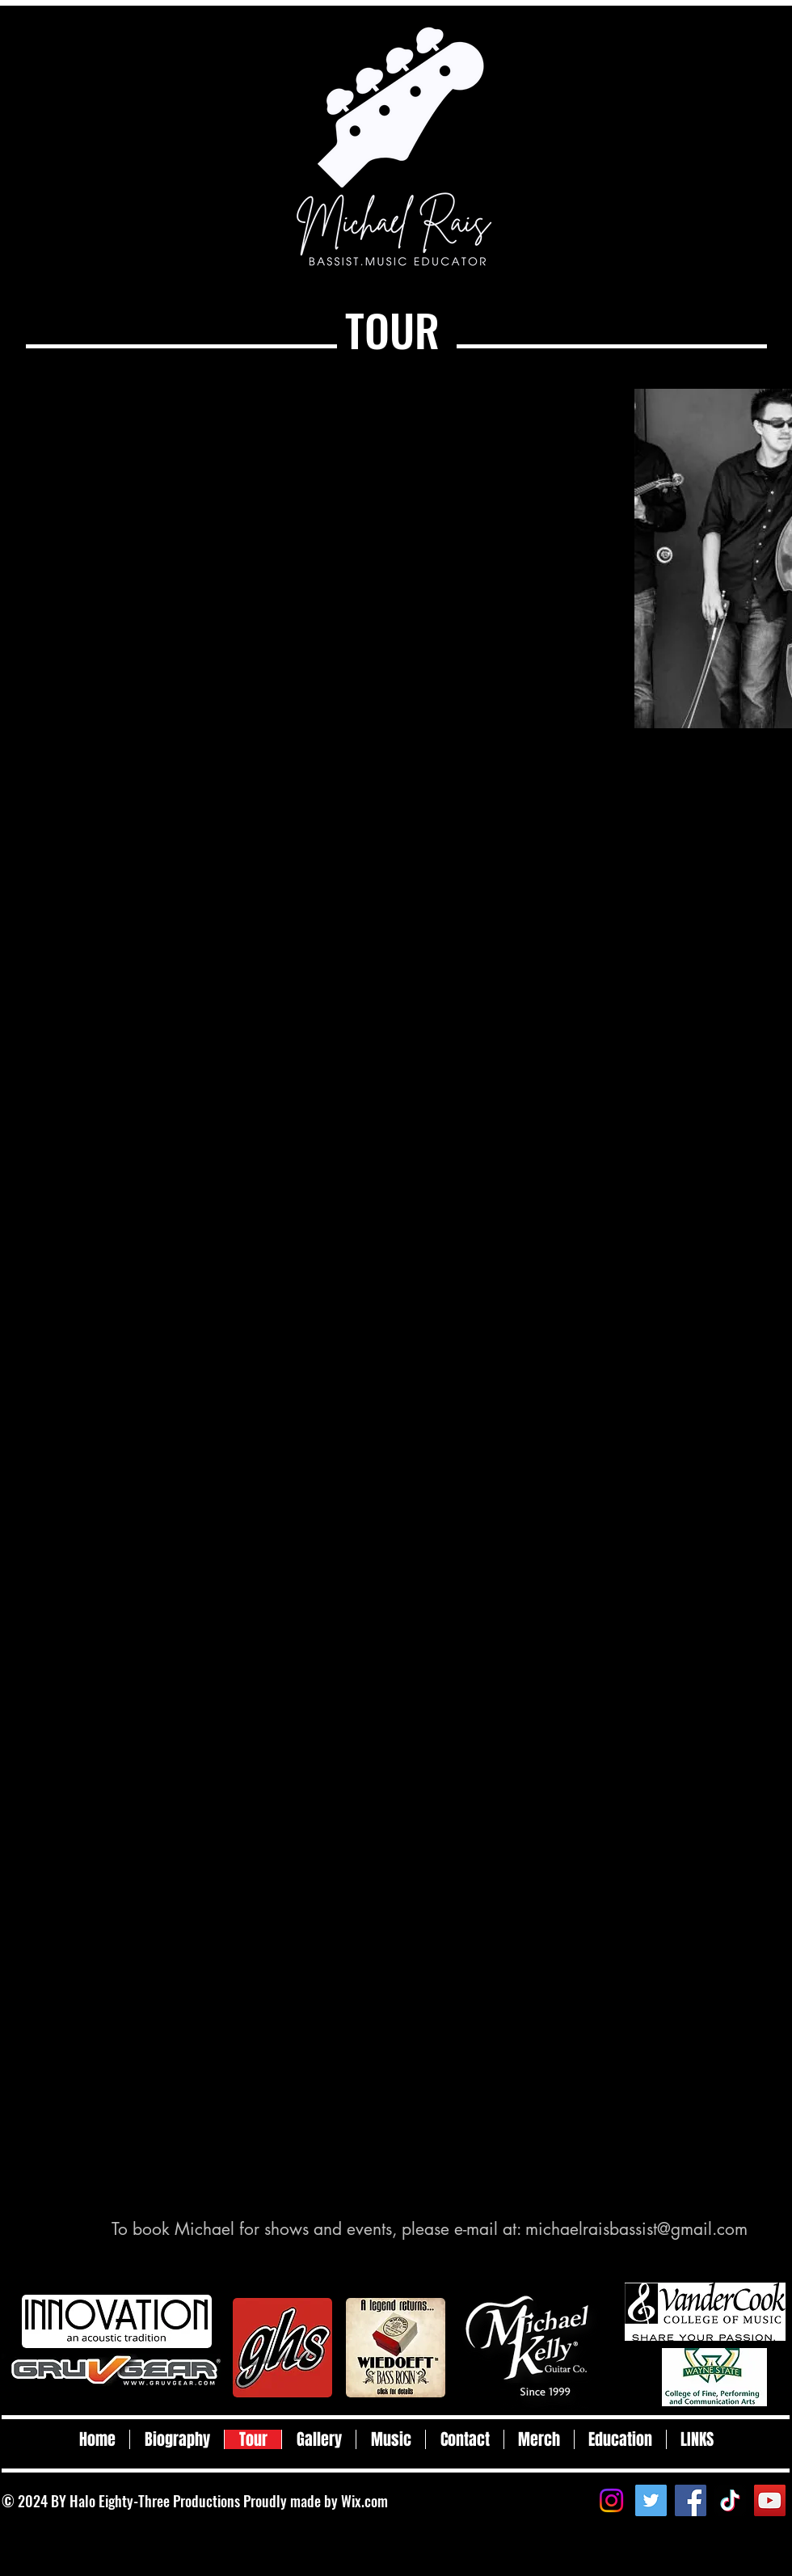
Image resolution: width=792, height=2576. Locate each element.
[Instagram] (611, 2500)
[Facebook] (690, 2500)
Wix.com (364, 2500)
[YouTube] (770, 2500)
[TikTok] (730, 2500)
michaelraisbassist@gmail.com (636, 2229)
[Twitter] (651, 2500)
